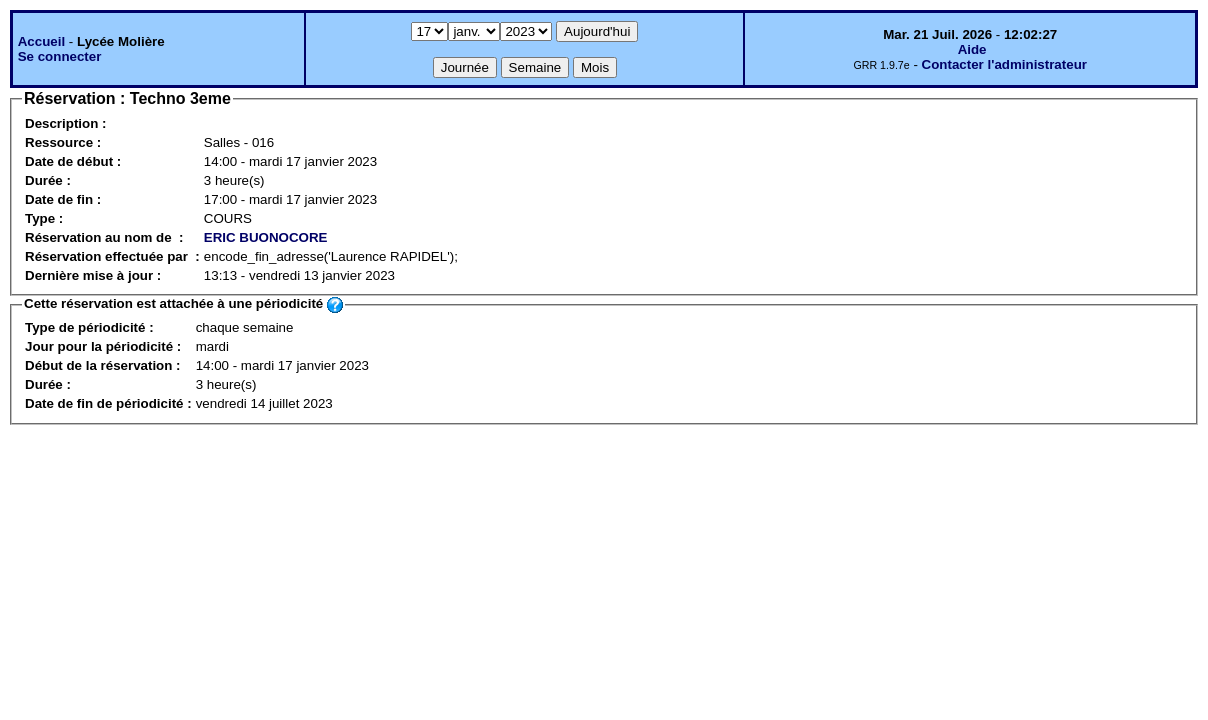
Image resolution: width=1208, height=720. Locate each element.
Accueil (41, 41)
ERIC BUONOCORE (266, 237)
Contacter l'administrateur (1004, 64)
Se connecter (60, 56)
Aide (972, 49)
